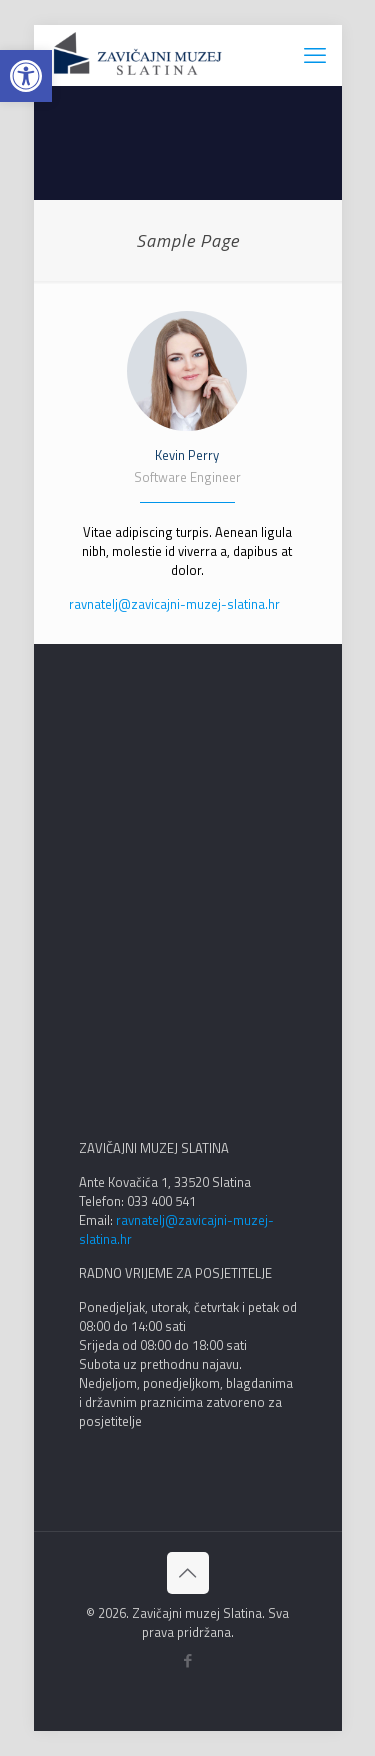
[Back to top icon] (188, 1573)
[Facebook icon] (187, 1660)
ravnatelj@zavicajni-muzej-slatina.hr (174, 604)
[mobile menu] (315, 55)
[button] (26, 76)
